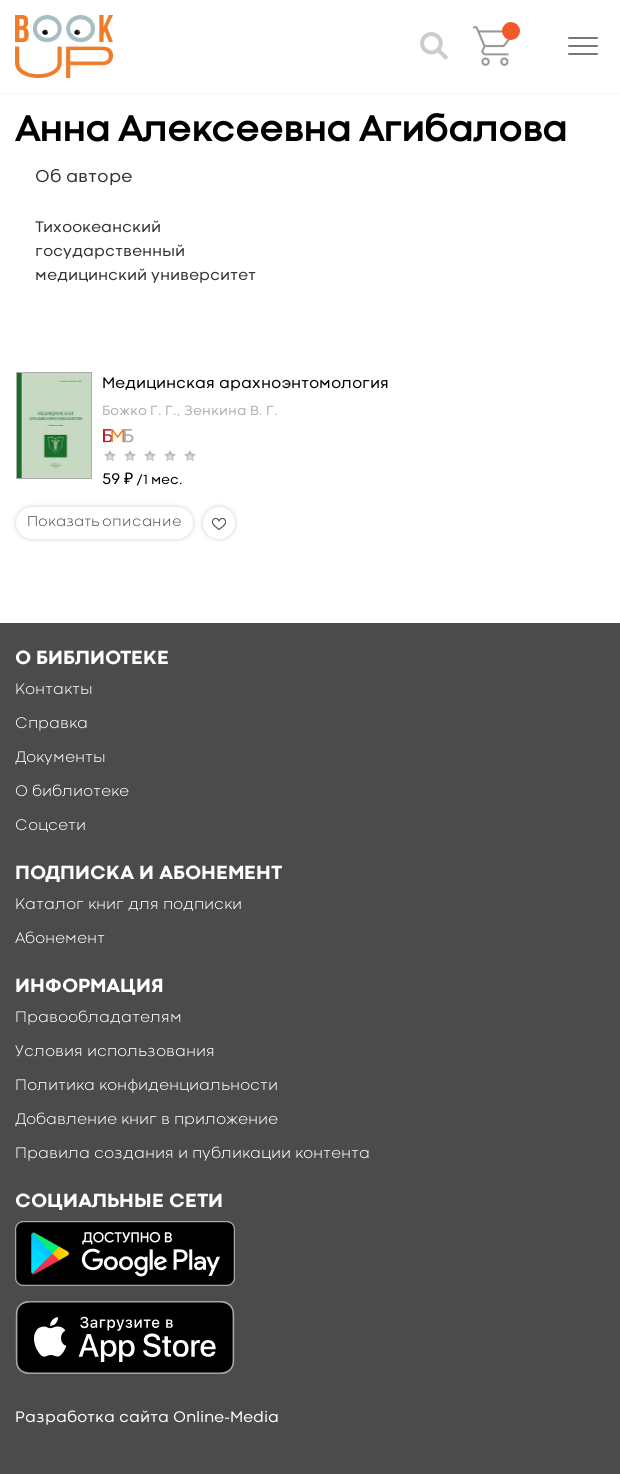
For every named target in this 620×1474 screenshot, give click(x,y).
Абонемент (60, 939)
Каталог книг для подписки (128, 905)
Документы (60, 758)
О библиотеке (72, 792)
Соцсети (50, 826)
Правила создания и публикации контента (192, 1154)
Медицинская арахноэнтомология (245, 384)
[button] (583, 46)
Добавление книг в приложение (146, 1120)
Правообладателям (98, 1018)
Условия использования (115, 1052)
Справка (51, 724)
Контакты (54, 690)
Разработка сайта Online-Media (147, 1418)
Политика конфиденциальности (146, 1086)
